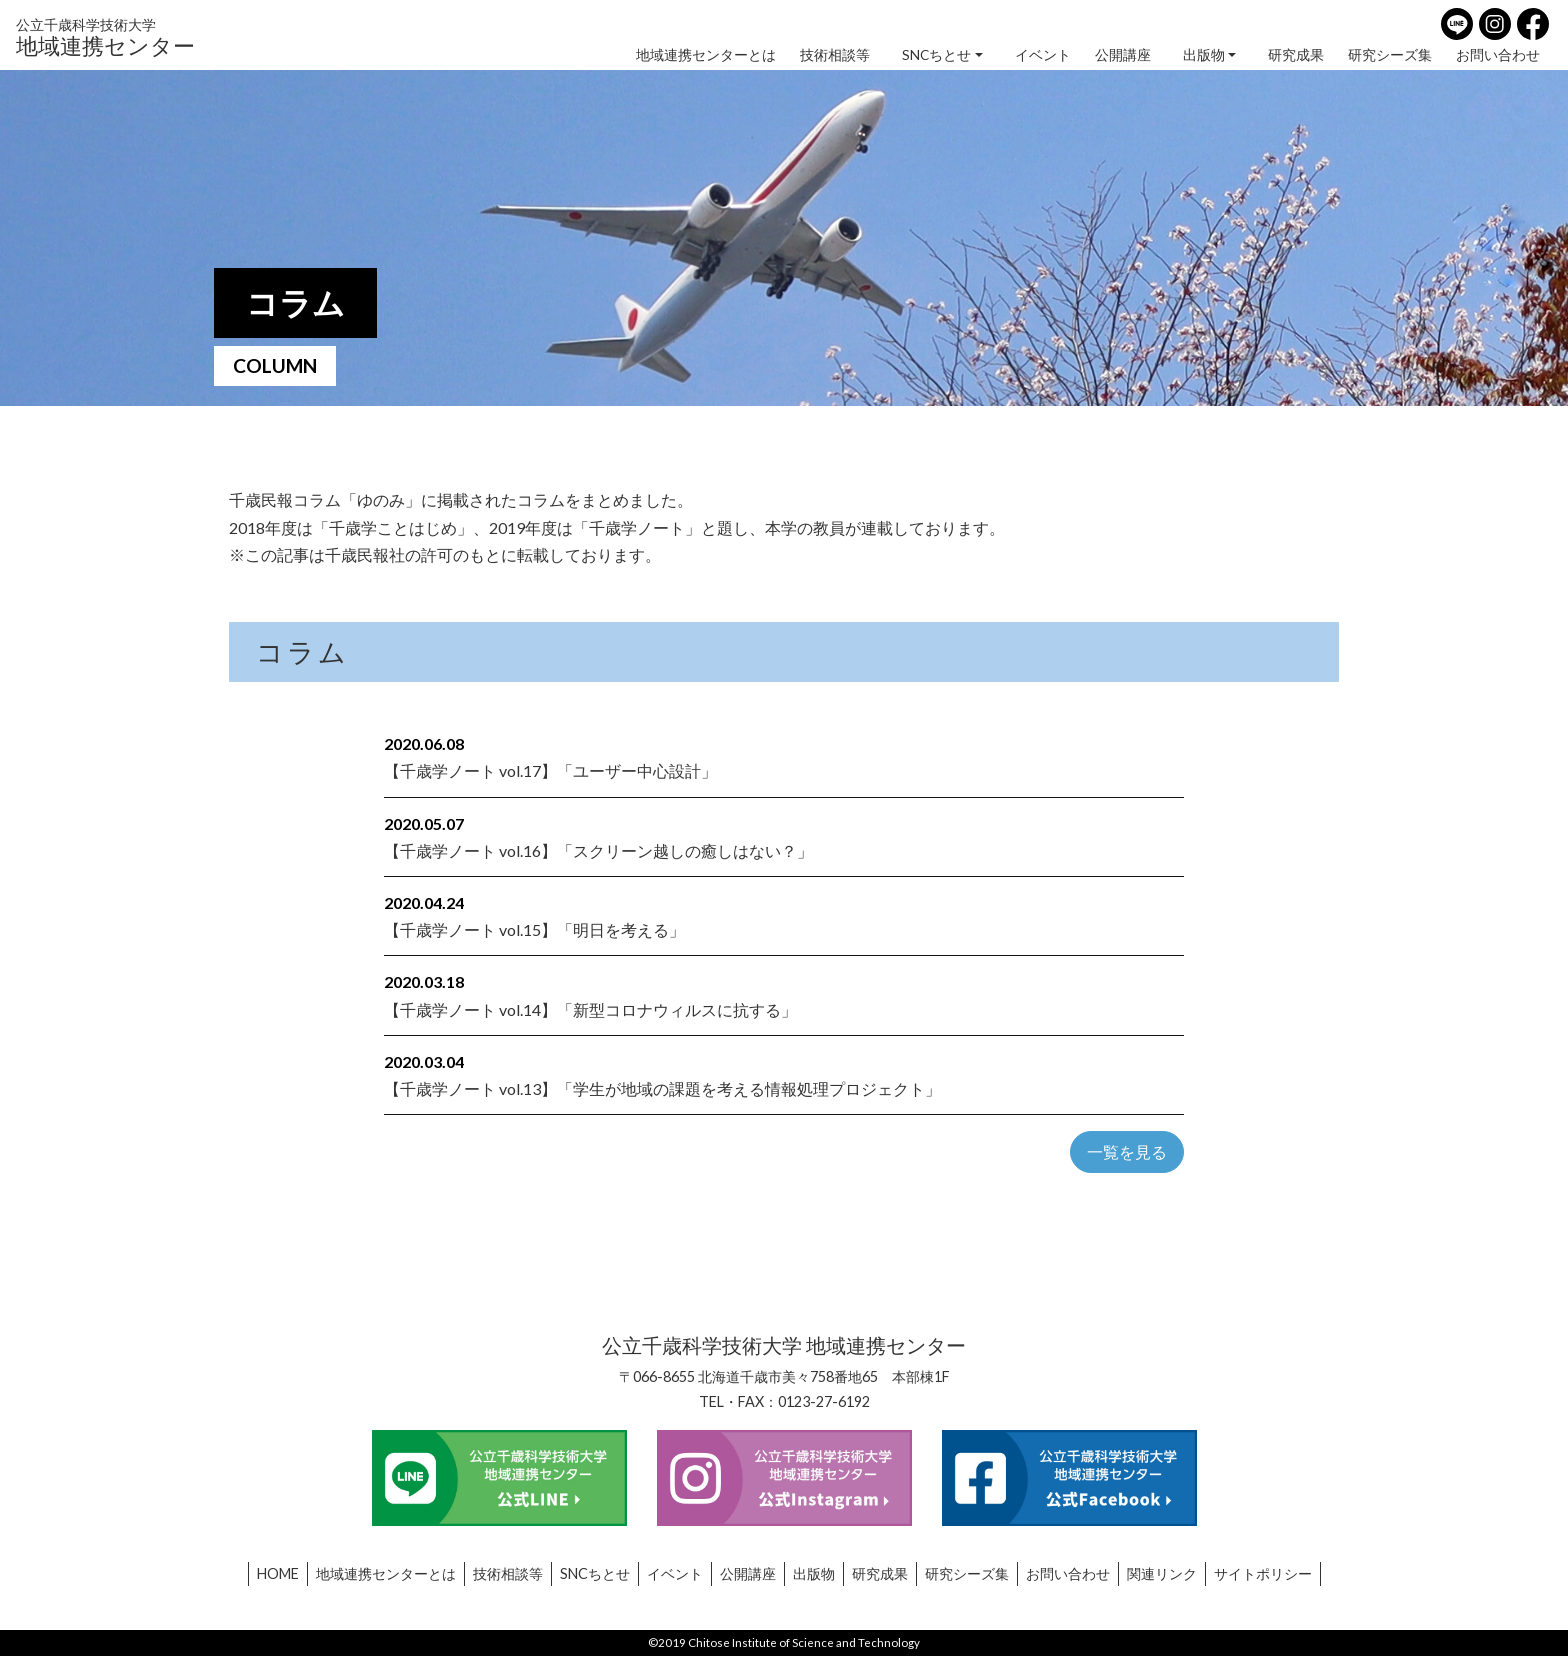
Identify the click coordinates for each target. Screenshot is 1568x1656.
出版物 (1204, 55)
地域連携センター (105, 36)
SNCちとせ (936, 55)
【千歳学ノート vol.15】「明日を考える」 (534, 929)
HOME (278, 1573)
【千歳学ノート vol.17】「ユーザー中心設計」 (550, 770)
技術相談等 (835, 55)
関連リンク (1162, 1573)
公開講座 (1123, 55)
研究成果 (1296, 55)
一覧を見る (1127, 1151)
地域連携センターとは (706, 55)
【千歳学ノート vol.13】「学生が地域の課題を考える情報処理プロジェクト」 (662, 1088)
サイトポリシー (1263, 1573)
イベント (1043, 55)
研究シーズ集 (1390, 55)
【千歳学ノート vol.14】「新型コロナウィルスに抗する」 (590, 1009)
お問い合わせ (1498, 55)
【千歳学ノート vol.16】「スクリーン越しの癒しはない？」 (598, 850)
